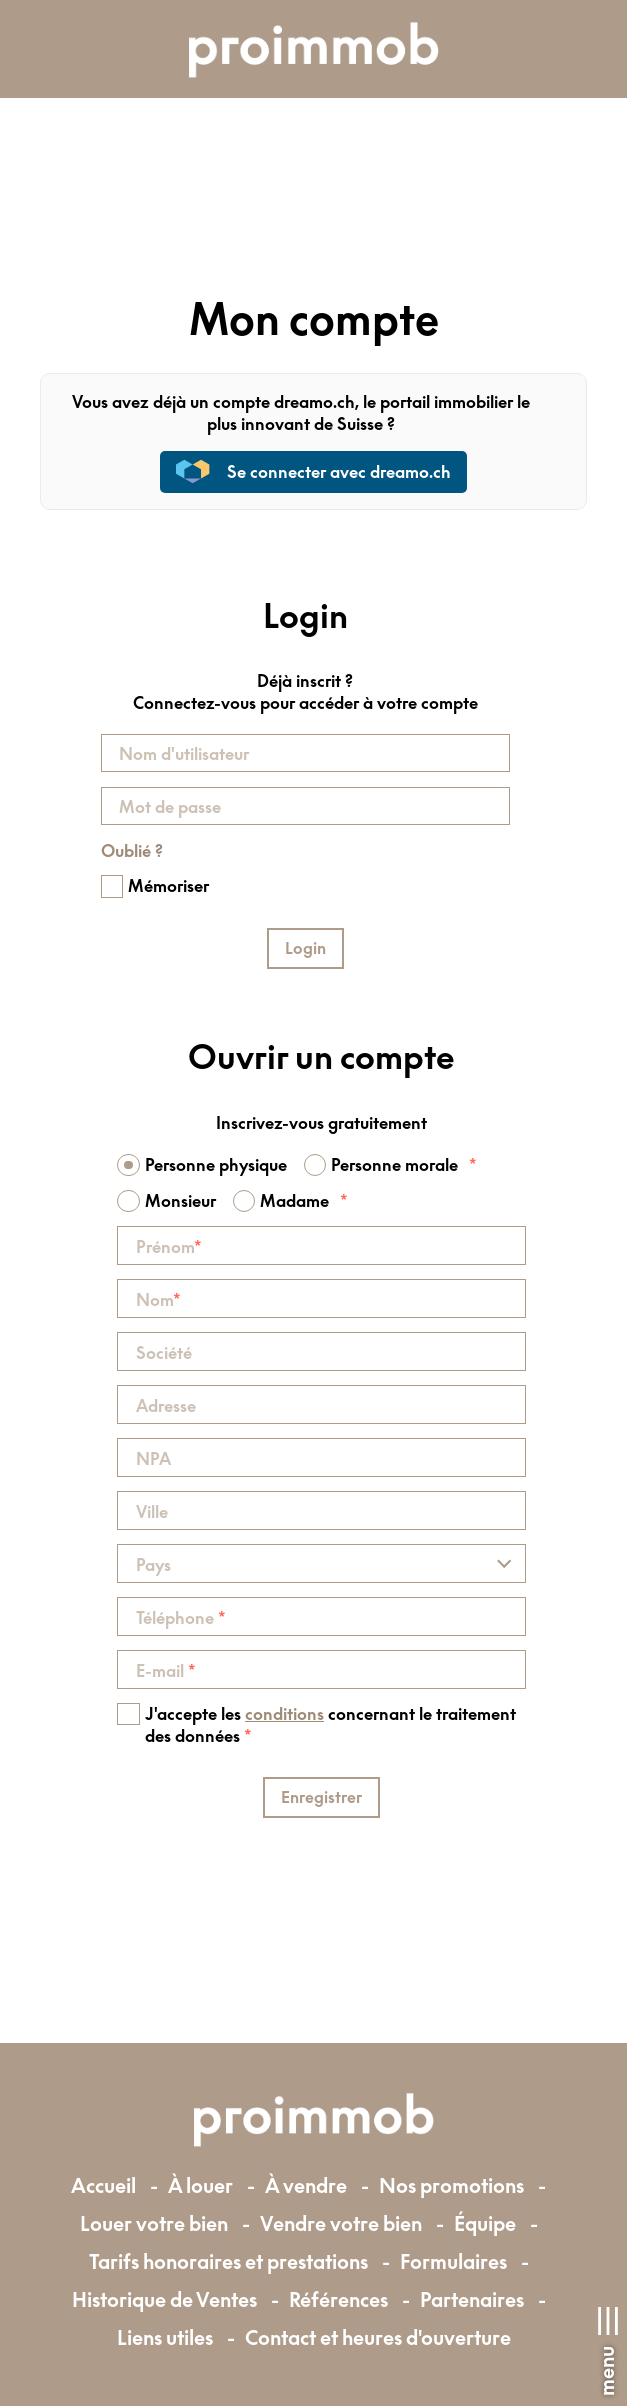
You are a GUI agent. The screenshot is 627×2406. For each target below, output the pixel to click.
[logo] (314, 49)
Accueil (103, 2185)
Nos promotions (451, 2185)
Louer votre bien (154, 2223)
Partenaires (472, 2299)
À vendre (306, 2185)
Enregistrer (321, 1797)
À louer (200, 2185)
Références (338, 2299)
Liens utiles (165, 2337)
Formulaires (453, 2261)
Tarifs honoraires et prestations (228, 2261)
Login (305, 948)
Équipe (485, 2223)
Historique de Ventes (164, 2299)
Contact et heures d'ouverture (378, 2337)
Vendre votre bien (341, 2223)
